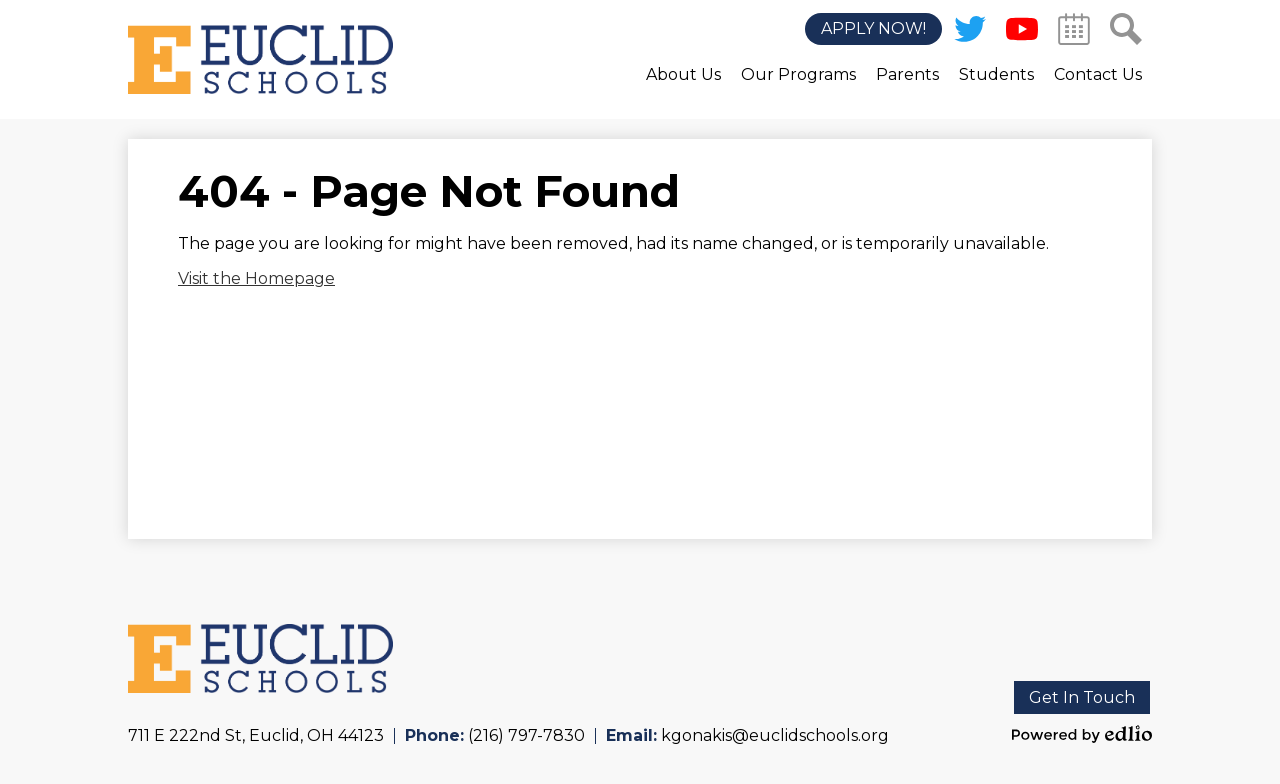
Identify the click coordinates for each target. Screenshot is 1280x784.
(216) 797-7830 (526, 735)
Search (1126, 33)
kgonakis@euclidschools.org (775, 735)
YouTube (1022, 33)
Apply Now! (873, 29)
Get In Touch (1082, 697)
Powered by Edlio (1082, 734)
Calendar (1074, 33)
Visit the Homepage (256, 278)
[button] (683, 89)
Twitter (970, 33)
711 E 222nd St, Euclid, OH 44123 (256, 735)
